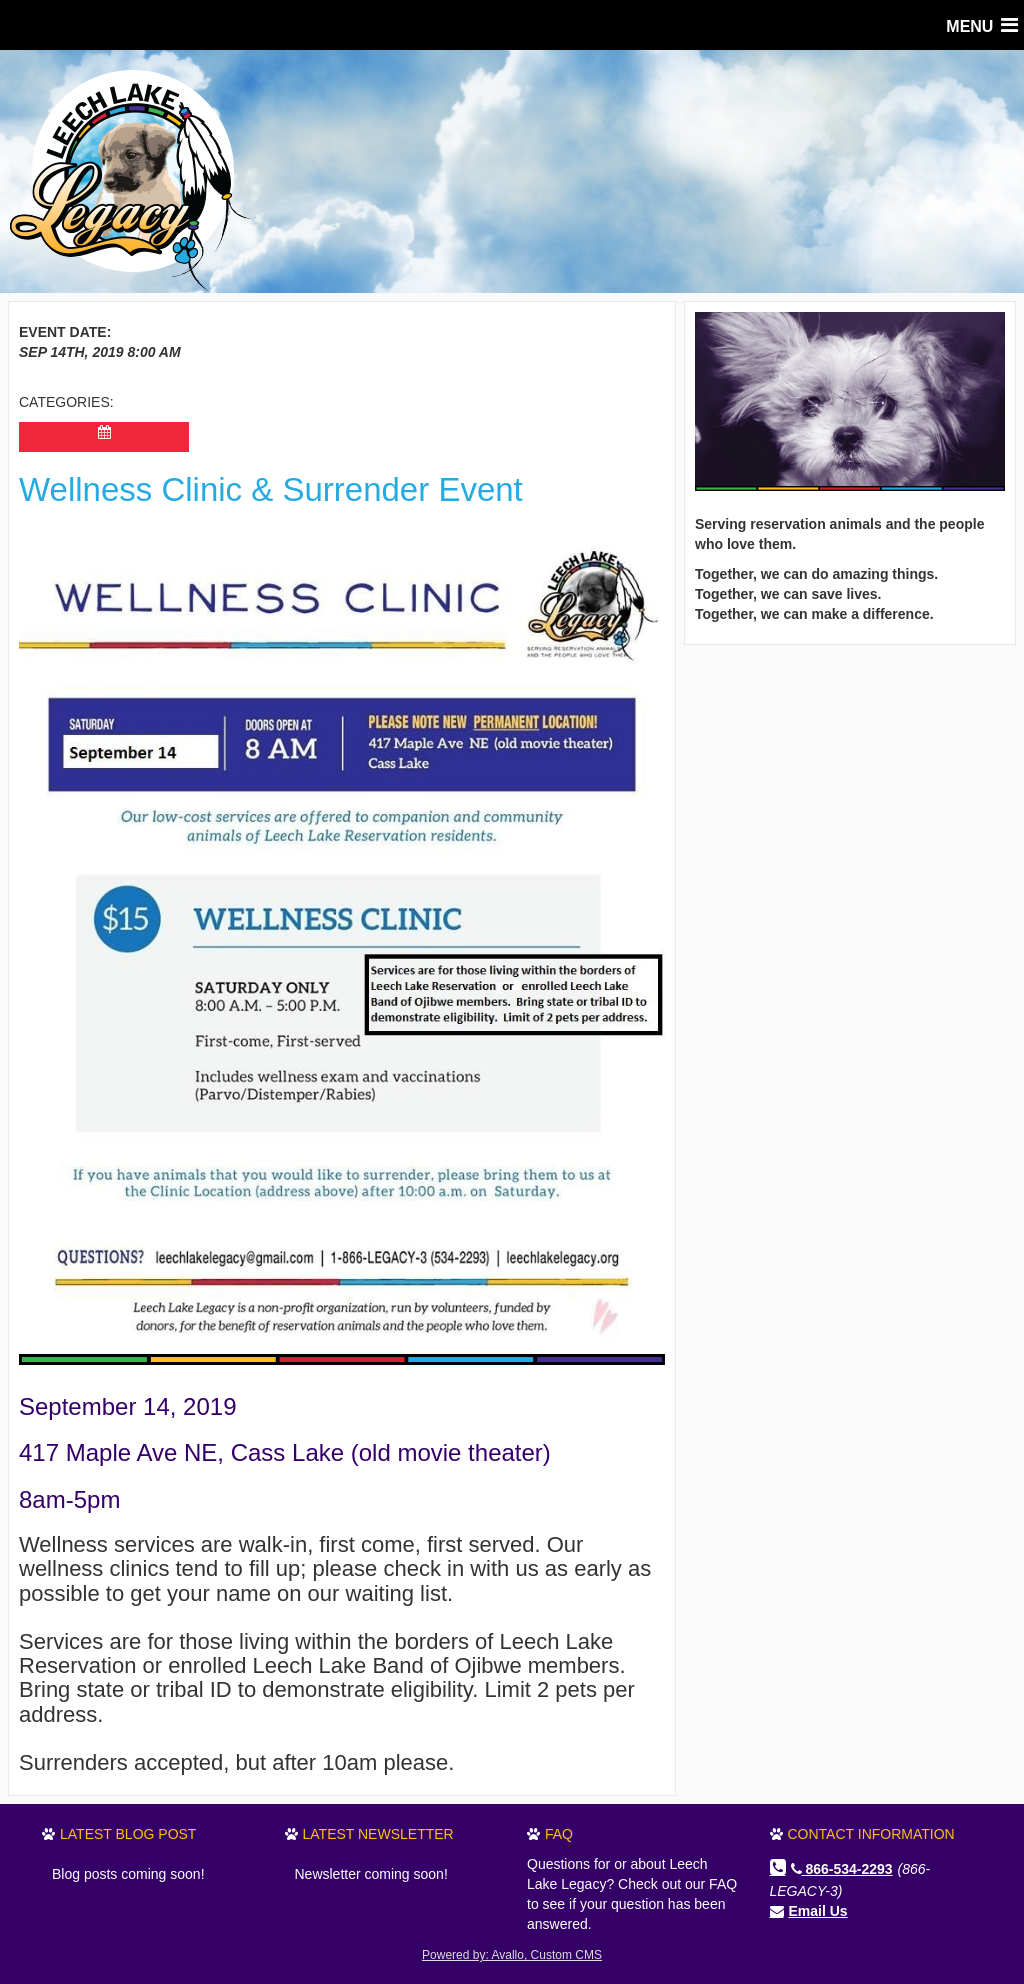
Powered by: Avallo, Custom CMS (512, 1955)
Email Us (818, 1911)
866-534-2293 (842, 1869)
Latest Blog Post (128, 1834)
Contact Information (871, 1834)
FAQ (559, 1834)
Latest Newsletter (378, 1834)
